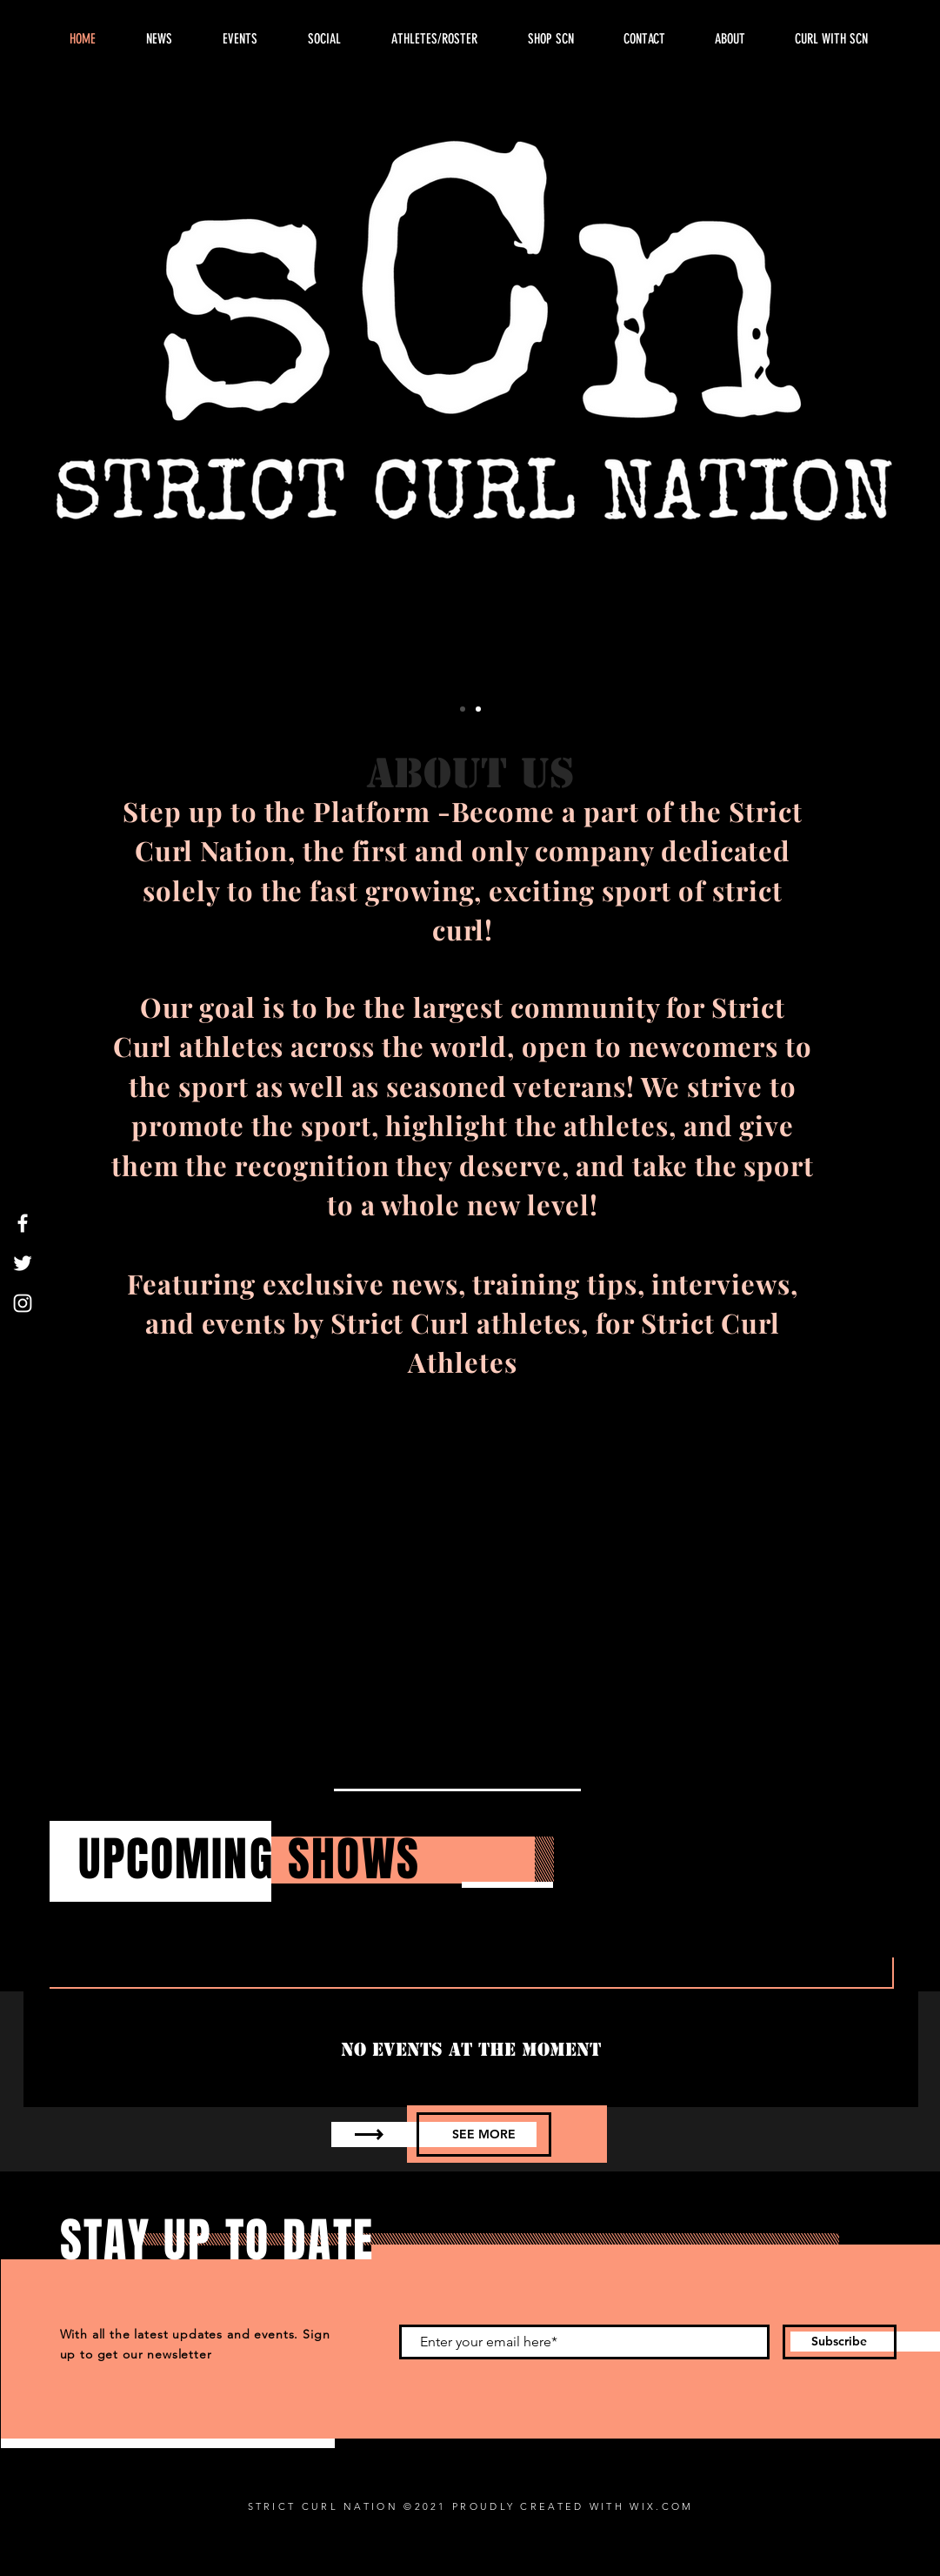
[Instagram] (22, 1303)
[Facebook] (22, 1223)
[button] (730, 39)
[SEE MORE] (484, 2134)
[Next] (847, 407)
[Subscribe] (840, 2342)
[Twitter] (22, 1263)
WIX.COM (661, 2506)
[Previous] (92, 407)
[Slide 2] (478, 709)
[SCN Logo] (462, 709)
